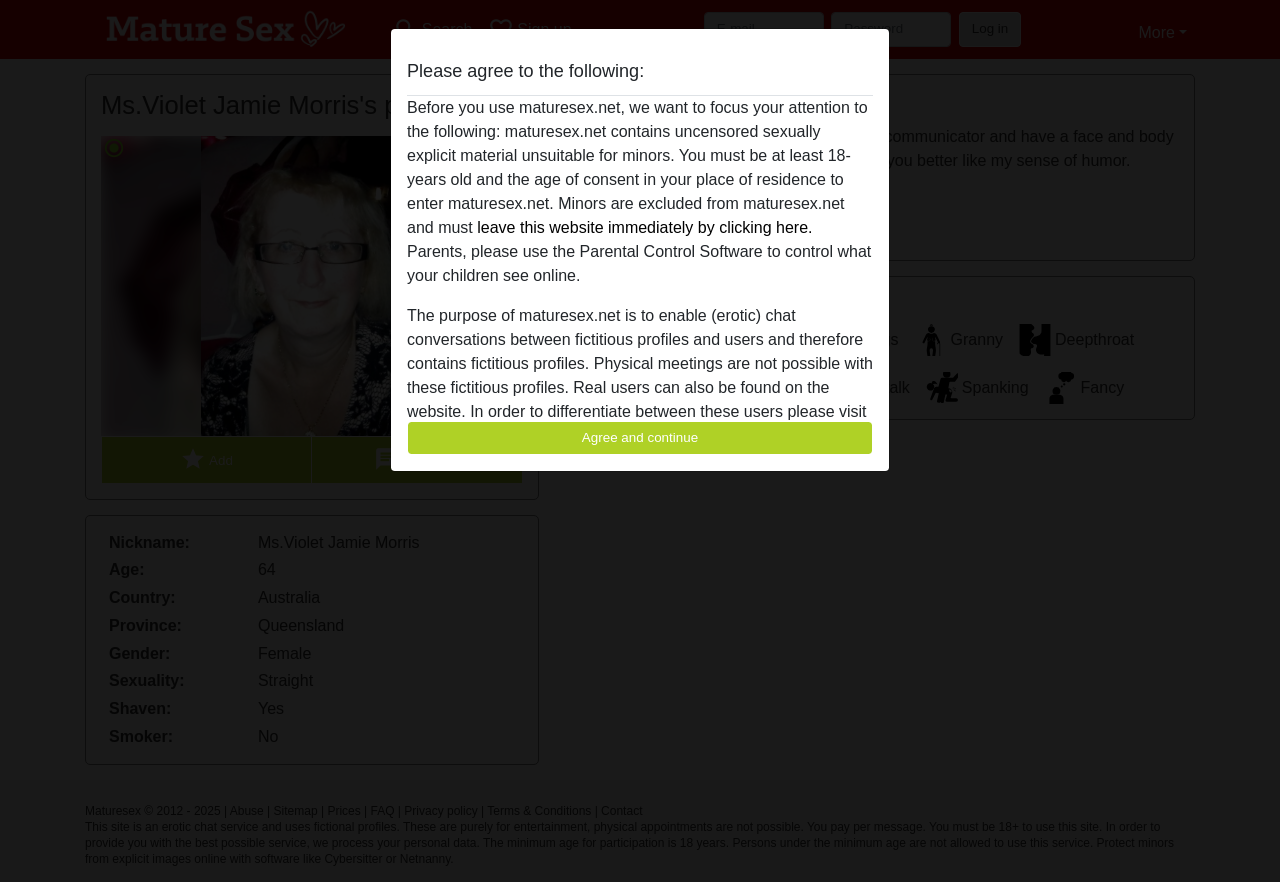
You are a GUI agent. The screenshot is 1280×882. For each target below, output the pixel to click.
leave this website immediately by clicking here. (644, 227)
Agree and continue (640, 437)
